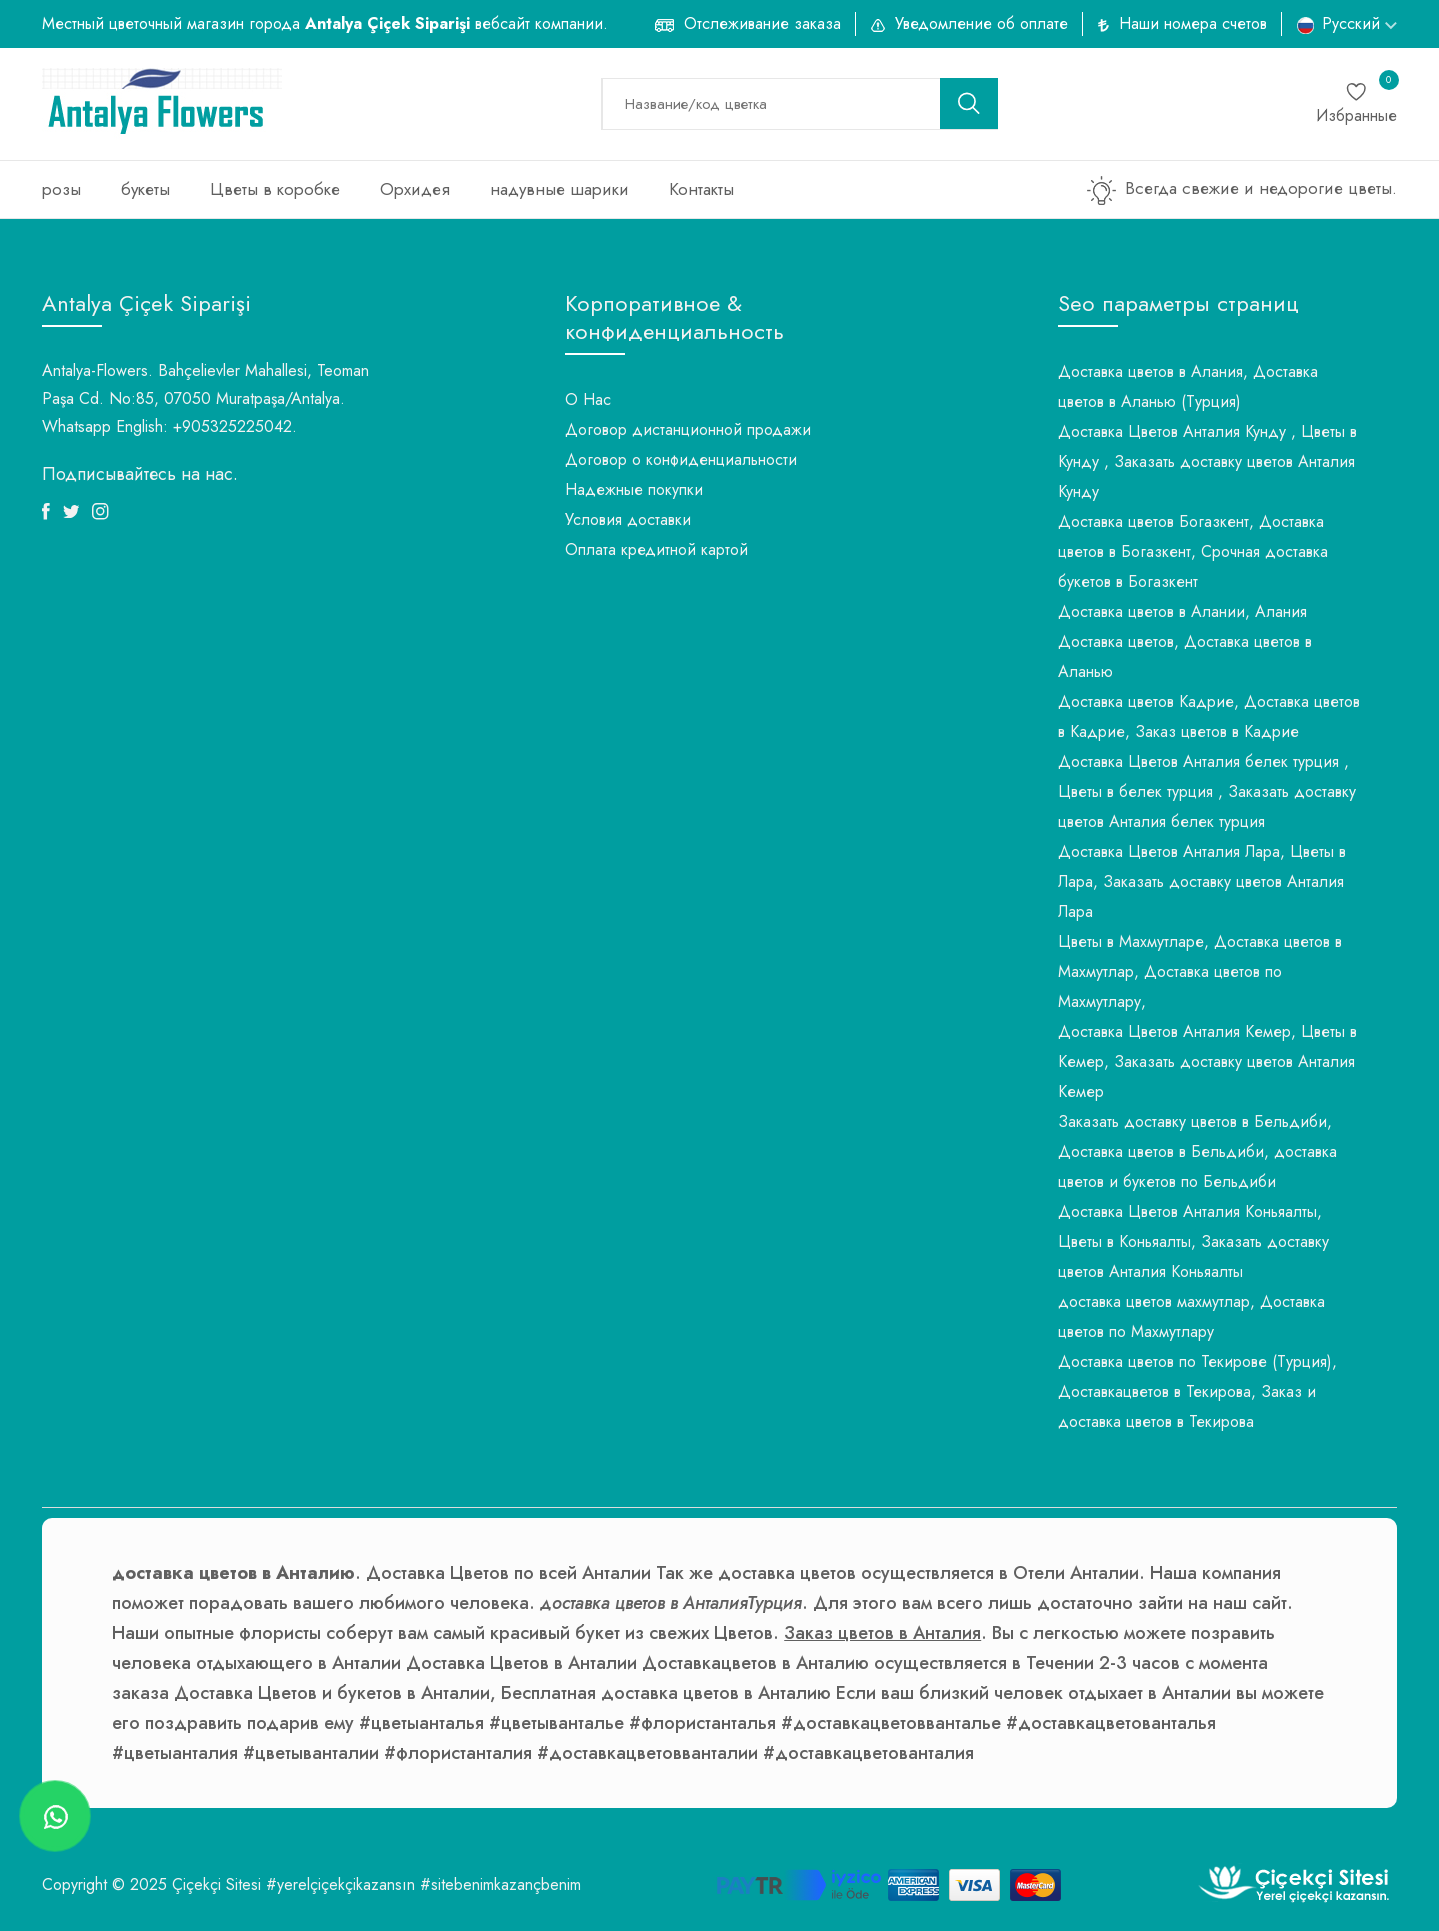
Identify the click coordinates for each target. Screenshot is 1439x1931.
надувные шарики (559, 189)
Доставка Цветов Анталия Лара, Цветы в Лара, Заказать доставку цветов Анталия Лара (1202, 881)
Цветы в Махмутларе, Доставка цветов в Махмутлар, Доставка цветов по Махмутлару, (1200, 971)
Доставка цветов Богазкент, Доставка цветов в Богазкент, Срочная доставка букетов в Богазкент (1193, 551)
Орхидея (415, 189)
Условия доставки (628, 519)
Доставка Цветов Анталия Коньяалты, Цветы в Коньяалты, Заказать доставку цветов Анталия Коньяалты (1193, 1241)
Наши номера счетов (1193, 23)
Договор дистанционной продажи (688, 429)
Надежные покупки (634, 489)
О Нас (588, 399)
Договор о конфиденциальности (681, 459)
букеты (145, 189)
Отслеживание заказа (762, 23)
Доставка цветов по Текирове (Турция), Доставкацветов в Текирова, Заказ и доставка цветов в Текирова (1197, 1391)
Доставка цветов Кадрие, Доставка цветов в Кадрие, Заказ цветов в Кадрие (1209, 716)
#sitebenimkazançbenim (500, 1884)
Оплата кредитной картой (656, 549)
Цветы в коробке (275, 189)
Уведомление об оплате (981, 23)
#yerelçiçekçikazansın (340, 1884)
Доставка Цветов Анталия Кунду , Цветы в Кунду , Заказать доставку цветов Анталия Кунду (1207, 461)
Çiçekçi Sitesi (216, 1884)
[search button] (969, 103)
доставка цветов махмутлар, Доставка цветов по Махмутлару (1191, 1316)
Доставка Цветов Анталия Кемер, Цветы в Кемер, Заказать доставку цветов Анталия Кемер (1207, 1061)
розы (61, 189)
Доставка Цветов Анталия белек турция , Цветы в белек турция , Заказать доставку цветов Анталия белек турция (1207, 791)
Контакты (701, 189)
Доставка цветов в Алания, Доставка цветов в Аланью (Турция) (1188, 386)
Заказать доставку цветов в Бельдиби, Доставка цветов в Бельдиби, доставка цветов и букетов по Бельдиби (1197, 1151)
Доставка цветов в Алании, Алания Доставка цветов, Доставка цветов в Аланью (1185, 641)
